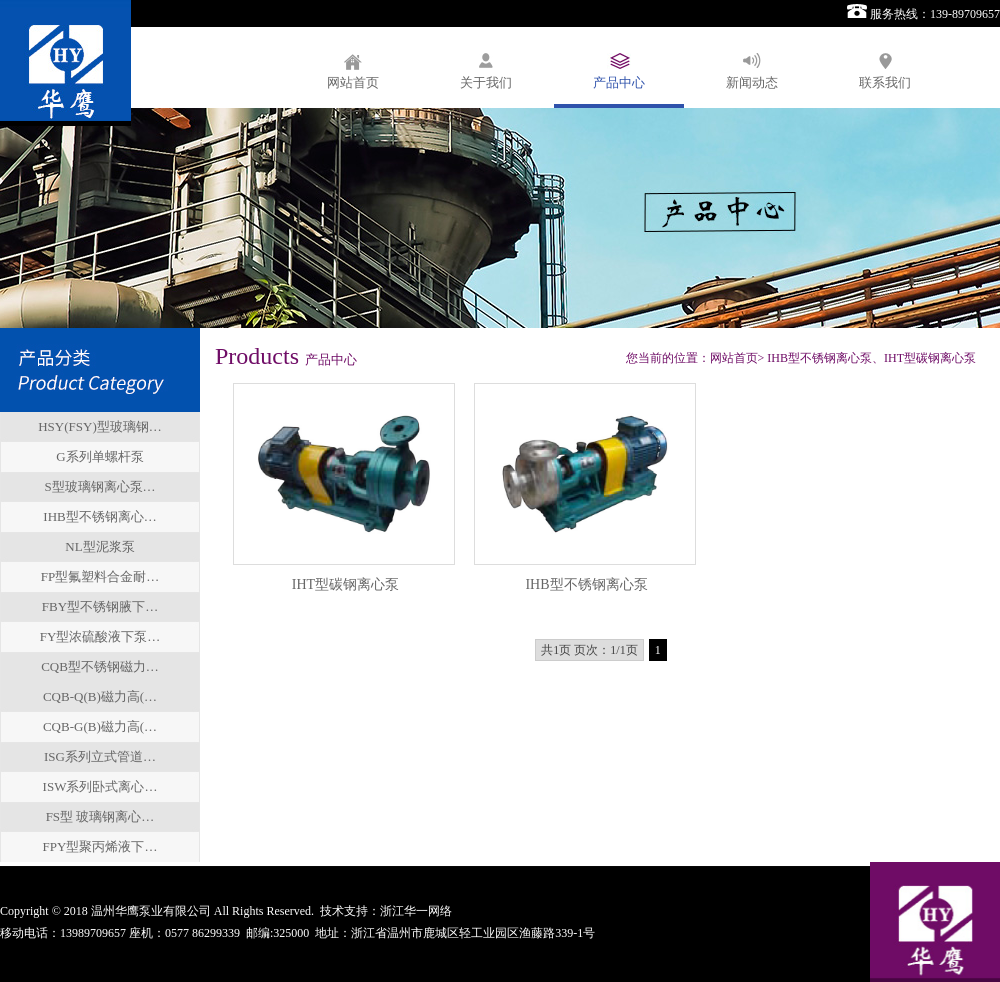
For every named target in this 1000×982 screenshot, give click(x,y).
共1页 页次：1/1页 (589, 650)
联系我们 (885, 82)
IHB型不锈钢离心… (99, 516)
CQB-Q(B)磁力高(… (100, 696)
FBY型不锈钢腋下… (100, 606)
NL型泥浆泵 (99, 546)
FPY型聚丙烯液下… (100, 846)
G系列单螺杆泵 (99, 456)
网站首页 (353, 82)
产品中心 (619, 82)
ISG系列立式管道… (100, 756)
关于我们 (486, 82)
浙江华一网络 (416, 911)
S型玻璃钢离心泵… (99, 486)
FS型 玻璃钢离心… (100, 816)
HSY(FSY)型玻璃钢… (100, 426)
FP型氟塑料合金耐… (100, 576)
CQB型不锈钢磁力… (100, 666)
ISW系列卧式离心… (100, 786)
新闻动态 (752, 82)
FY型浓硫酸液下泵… (100, 636)
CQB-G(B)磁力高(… (100, 726)
